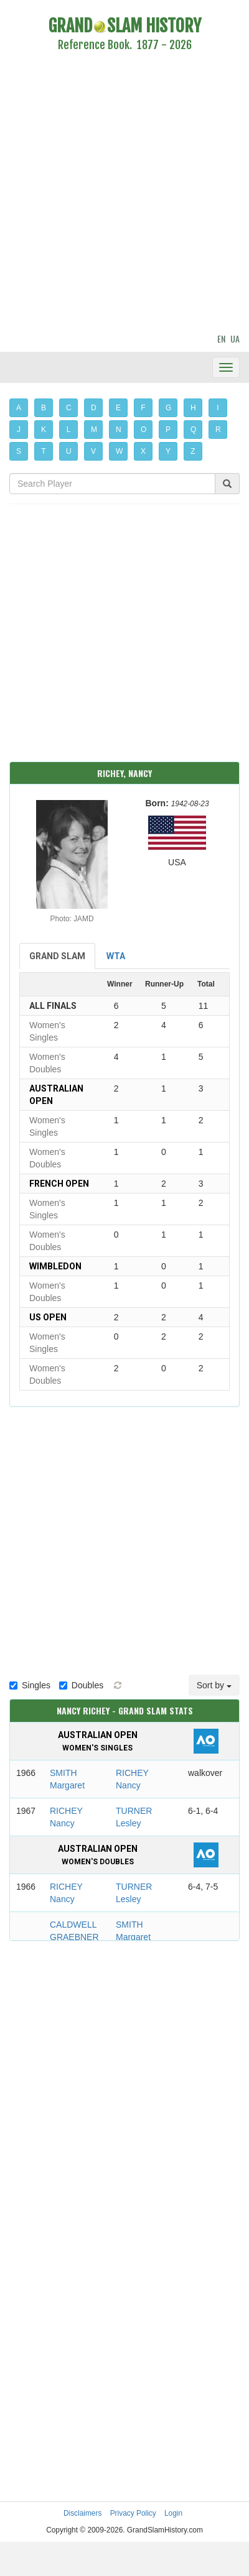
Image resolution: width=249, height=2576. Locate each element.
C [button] (69, 407)
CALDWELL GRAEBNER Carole (74, 1937)
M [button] (94, 429)
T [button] (43, 451)
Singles (29, 1685)
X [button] (143, 451)
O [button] (143, 429)
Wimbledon (55, 1266)
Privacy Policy (133, 2513)
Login (173, 2513)
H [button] (193, 407)
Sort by (214, 1685)
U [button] (69, 451)
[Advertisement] (116, 194)
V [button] (93, 451)
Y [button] (168, 451)
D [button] (93, 407)
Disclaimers (82, 2513)
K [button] (43, 429)
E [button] (118, 407)
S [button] (18, 451)
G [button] (168, 407)
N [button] (118, 429)
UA (235, 338)
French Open (59, 1184)
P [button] (168, 429)
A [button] (18, 407)
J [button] (19, 429)
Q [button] (193, 429)
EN (221, 338)
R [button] (218, 429)
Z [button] (192, 451)
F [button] (143, 407)
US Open (48, 1317)
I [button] (217, 407)
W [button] (119, 451)
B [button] (43, 407)
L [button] (69, 429)
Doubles (81, 1685)
